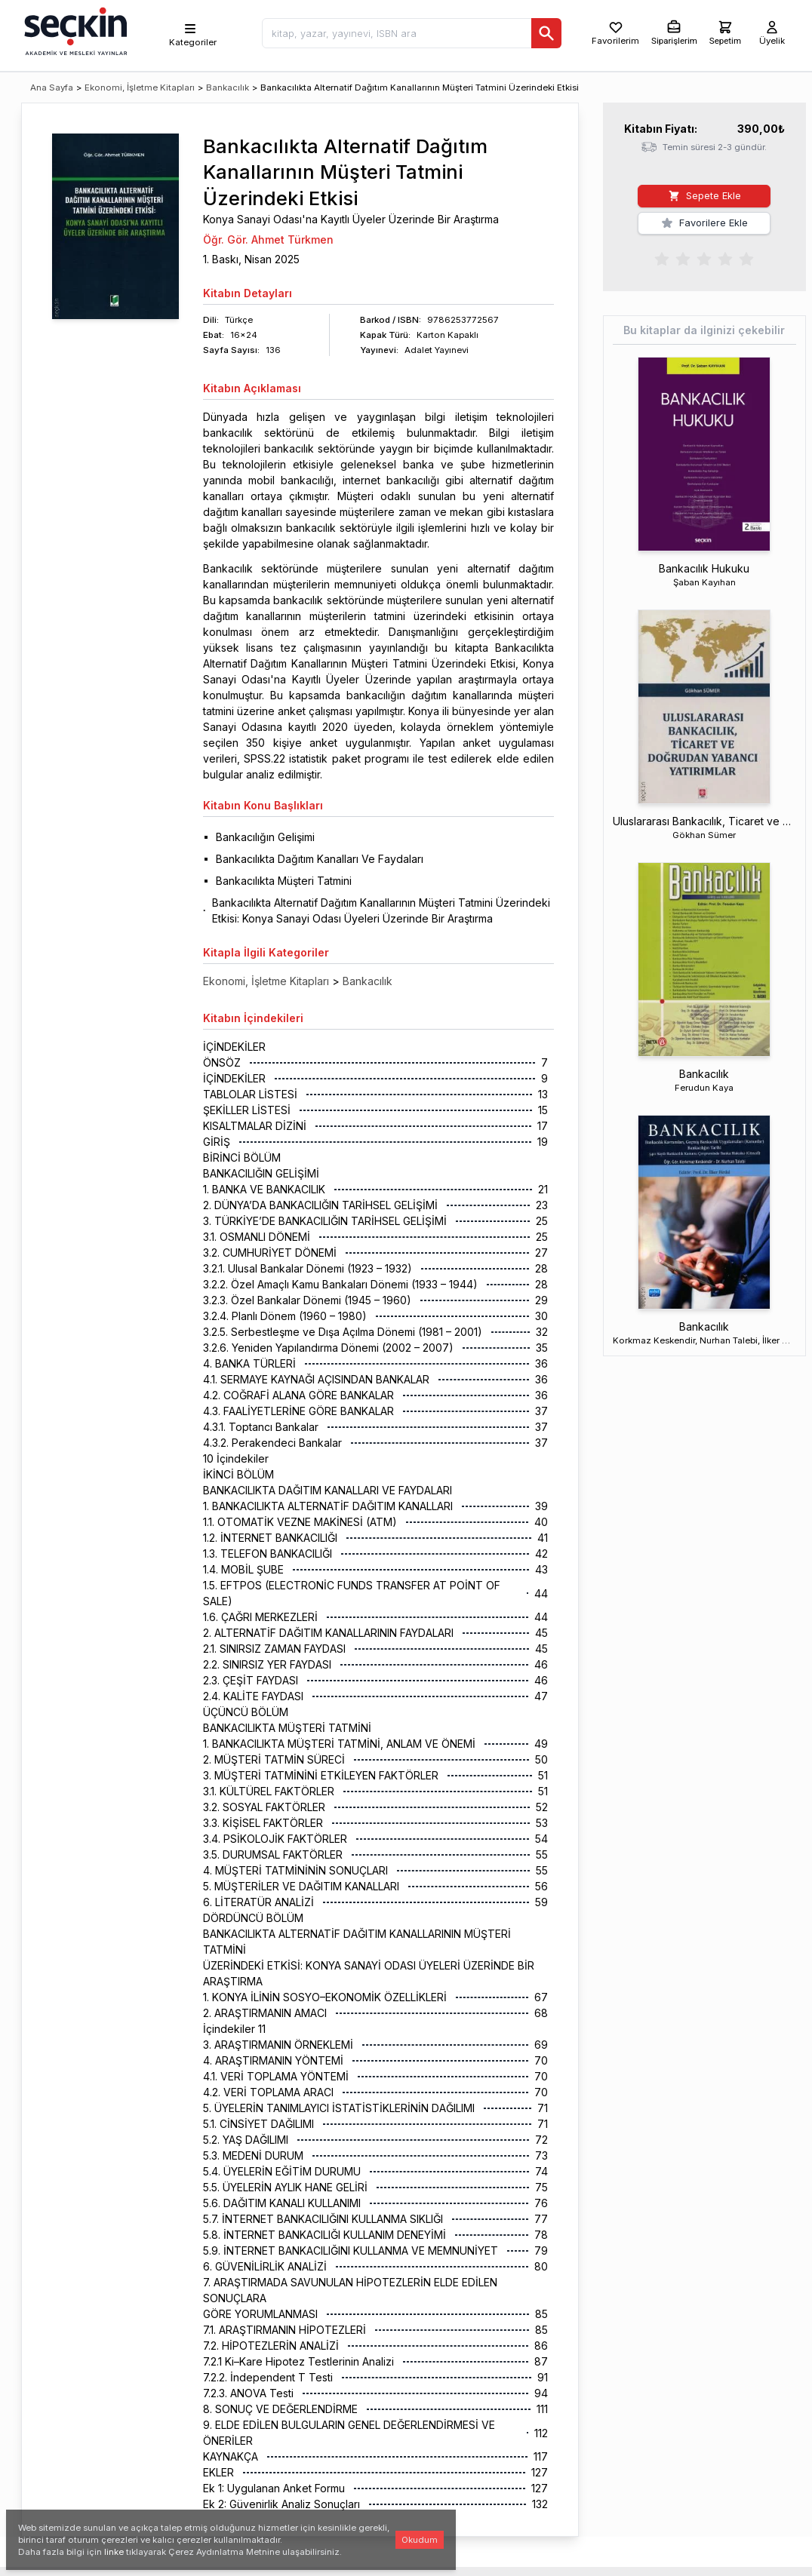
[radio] (661, 258)
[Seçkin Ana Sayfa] (74, 30)
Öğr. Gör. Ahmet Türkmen (268, 239)
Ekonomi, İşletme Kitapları (140, 87)
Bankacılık (227, 87)
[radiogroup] (704, 258)
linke (114, 2552)
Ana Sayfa (51, 87)
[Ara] (546, 33)
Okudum (419, 2540)
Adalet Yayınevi (436, 350)
